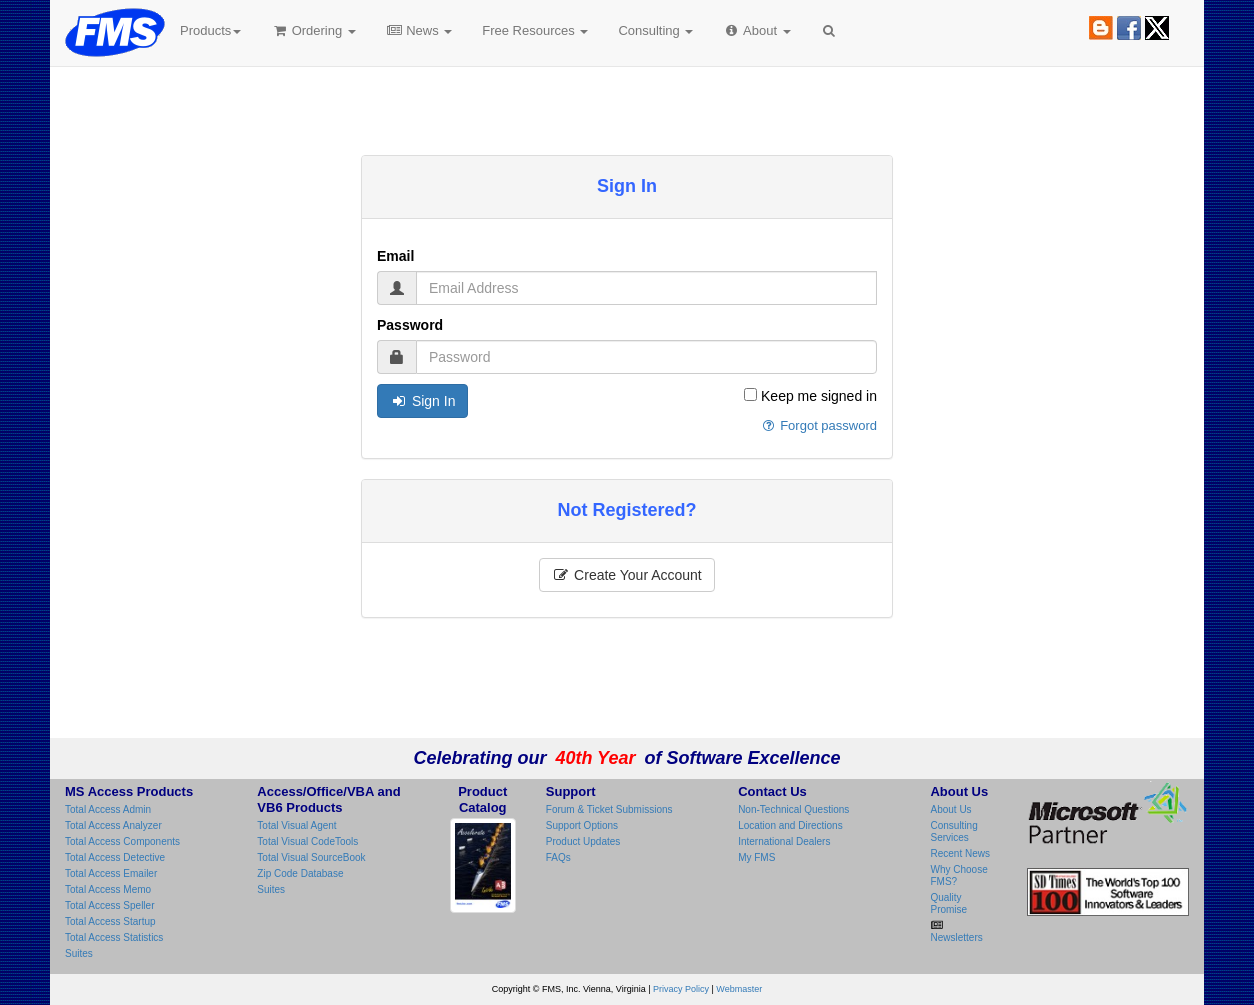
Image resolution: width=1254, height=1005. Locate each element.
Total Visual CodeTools (307, 841)
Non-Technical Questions (793, 809)
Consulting (655, 30)
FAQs (558, 857)
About (756, 30)
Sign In (422, 401)
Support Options (582, 825)
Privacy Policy (681, 989)
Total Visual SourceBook (311, 857)
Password (410, 325)
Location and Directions (790, 825)
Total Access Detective (115, 857)
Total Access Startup (110, 921)
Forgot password (818, 425)
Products (210, 30)
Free (535, 30)
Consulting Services (953, 831)
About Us (950, 809)
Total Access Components (122, 841)
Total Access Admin (108, 809)
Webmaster (739, 989)
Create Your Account (627, 575)
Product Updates (583, 841)
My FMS (756, 857)
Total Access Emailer (111, 873)
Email (395, 256)
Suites (79, 953)
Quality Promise (948, 903)
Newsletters (956, 937)
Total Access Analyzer (113, 825)
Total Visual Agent (296, 825)
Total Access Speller (110, 905)
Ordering (313, 30)
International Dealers (784, 841)
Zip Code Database (300, 873)
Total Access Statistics (114, 937)
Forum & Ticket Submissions (609, 809)
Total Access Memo (108, 889)
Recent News (959, 853)
